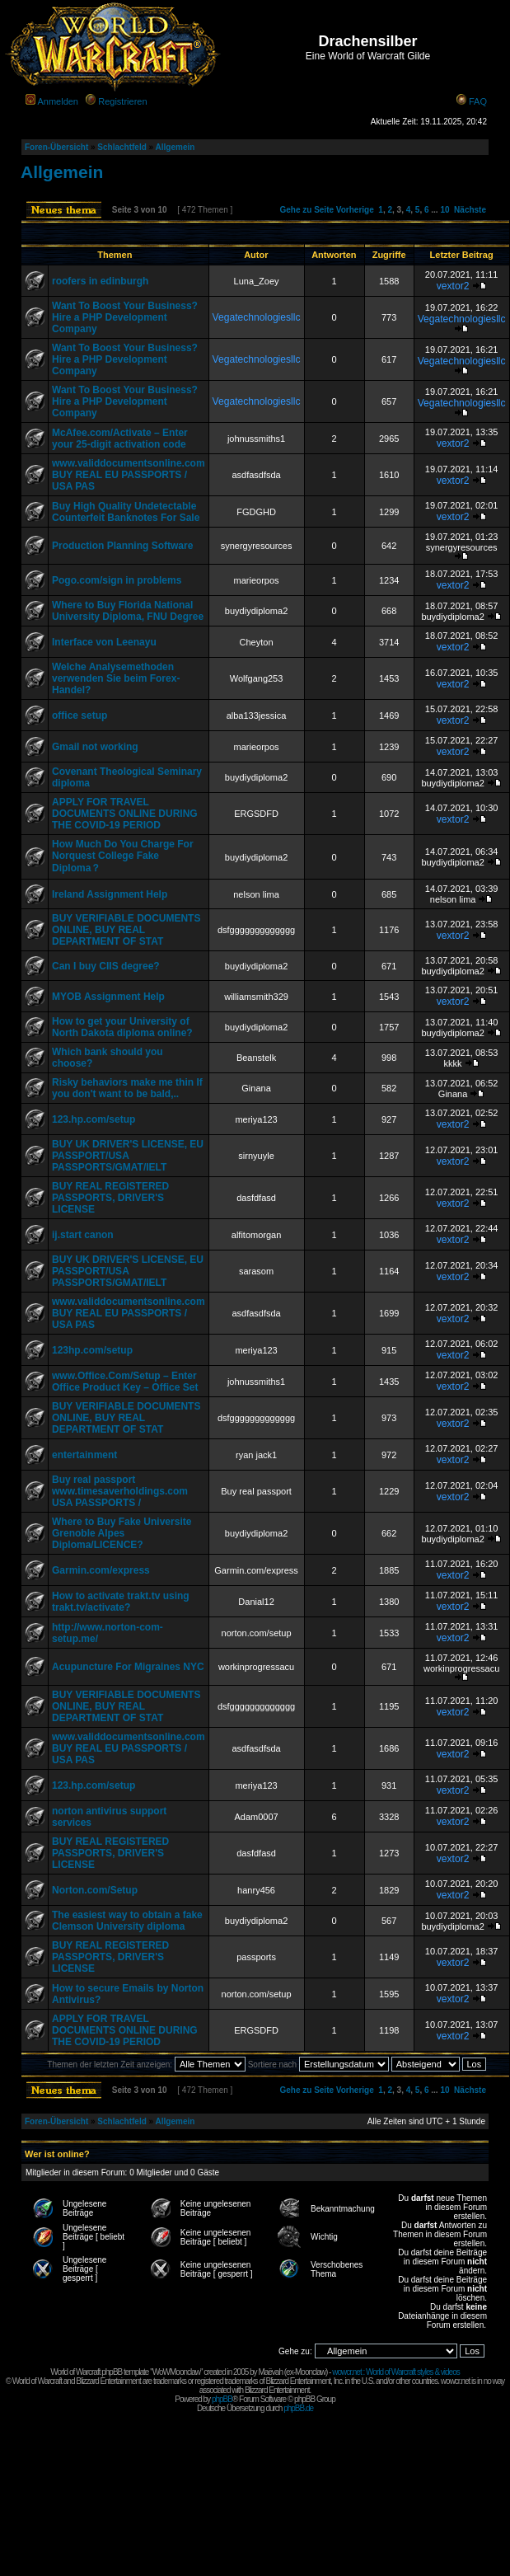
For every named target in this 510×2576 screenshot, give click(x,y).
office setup (79, 715)
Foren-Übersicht (56, 147)
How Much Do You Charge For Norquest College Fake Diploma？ (123, 856)
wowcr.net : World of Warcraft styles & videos (396, 2372)
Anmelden (57, 101)
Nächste (470, 209)
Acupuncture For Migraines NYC (128, 1667)
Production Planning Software (122, 545)
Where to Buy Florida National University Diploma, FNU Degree (128, 610)
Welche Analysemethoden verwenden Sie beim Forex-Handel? (116, 678)
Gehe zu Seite (306, 209)
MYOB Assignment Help (108, 996)
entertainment (84, 1455)
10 (444, 209)
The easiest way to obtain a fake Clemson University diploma (127, 1920)
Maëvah (270, 2372)
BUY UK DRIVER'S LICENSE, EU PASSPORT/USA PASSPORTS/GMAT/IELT (128, 1155)
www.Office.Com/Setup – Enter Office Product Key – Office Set (125, 1381)
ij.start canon (83, 1235)
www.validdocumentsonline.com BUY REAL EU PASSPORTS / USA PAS (128, 474)
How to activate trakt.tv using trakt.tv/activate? (120, 1601)
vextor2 (453, 286)
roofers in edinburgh (100, 281)
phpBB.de (298, 2408)
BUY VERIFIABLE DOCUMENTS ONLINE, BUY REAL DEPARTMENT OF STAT (126, 930)
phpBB (222, 2399)
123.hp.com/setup (93, 1119)
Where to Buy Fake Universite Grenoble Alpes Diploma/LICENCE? (121, 1533)
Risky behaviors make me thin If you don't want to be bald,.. (127, 1088)
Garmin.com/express (101, 1570)
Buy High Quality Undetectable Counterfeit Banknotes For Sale (125, 511)
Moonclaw (310, 2372)
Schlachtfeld (121, 147)
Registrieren (122, 101)
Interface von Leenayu (104, 642)
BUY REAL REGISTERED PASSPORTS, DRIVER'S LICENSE (110, 1197)
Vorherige (355, 209)
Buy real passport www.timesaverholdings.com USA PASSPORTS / (120, 1491)
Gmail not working (95, 747)
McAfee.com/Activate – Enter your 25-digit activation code (120, 438)
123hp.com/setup (92, 1350)
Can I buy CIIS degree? (106, 966)
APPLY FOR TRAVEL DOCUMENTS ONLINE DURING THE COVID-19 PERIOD (125, 813)
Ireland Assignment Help (109, 894)
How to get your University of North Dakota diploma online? (122, 1027)
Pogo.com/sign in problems (116, 580)
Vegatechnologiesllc (257, 317)
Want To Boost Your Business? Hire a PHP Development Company (125, 317)
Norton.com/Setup (95, 1890)
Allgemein (175, 147)
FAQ (478, 101)
